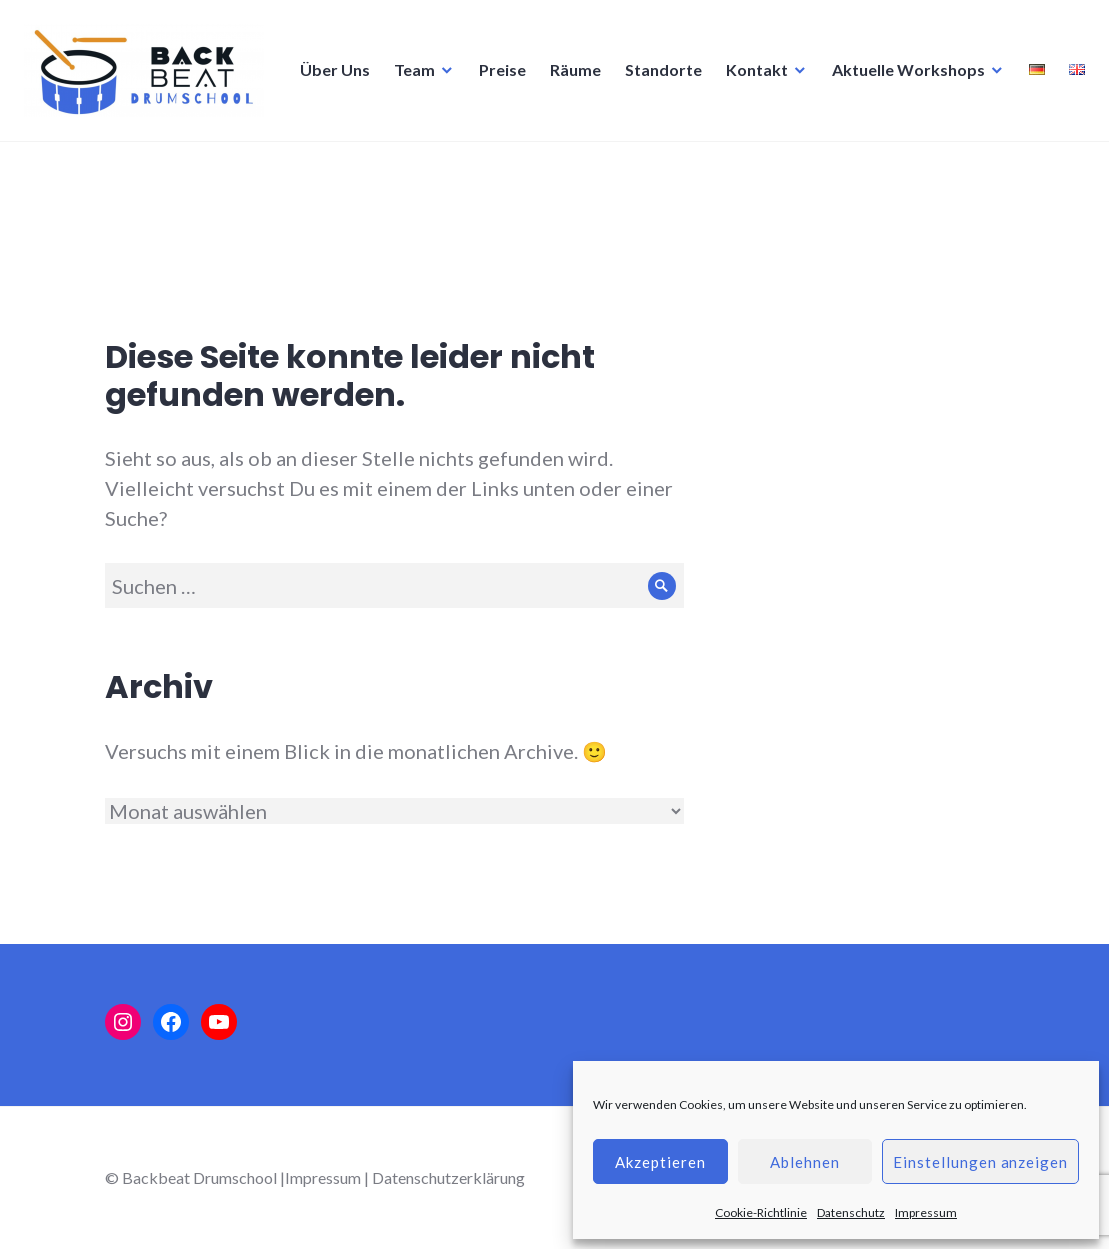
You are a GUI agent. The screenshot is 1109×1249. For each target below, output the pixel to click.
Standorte (393, 168)
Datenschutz (851, 1212)
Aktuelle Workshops (638, 168)
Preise (232, 168)
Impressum (926, 1212)
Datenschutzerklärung (448, 1177)
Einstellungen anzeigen (980, 1162)
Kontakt (487, 168)
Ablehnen (805, 1162)
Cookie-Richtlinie (761, 1212)
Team (144, 168)
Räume (305, 168)
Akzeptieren (660, 1162)
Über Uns (65, 168)
